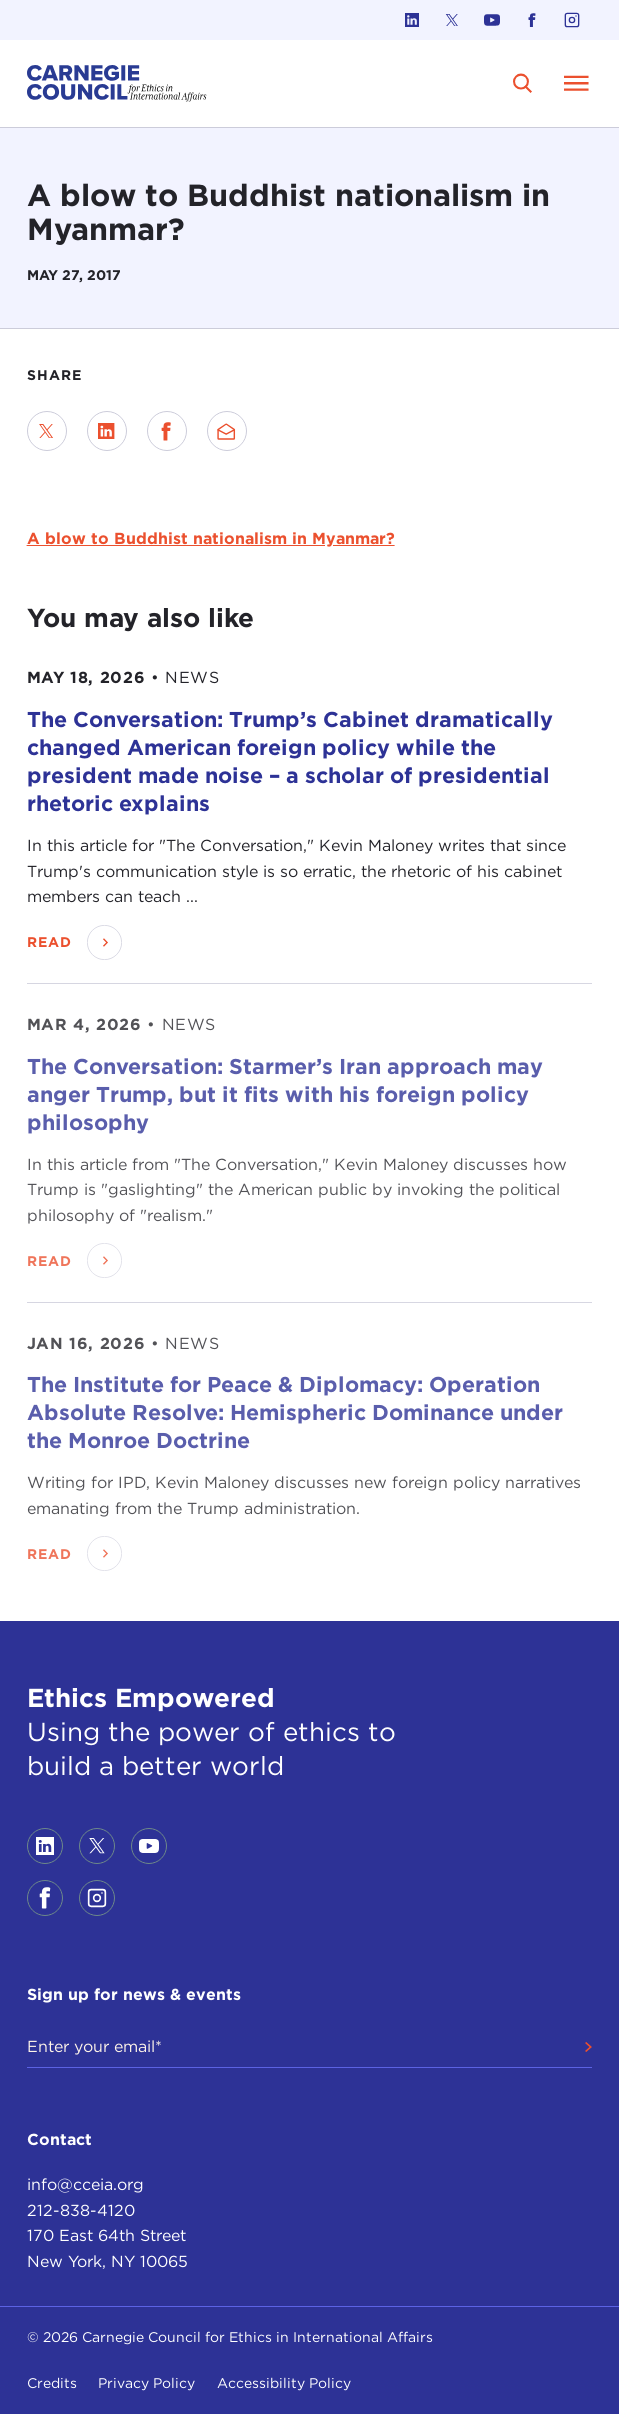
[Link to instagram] (572, 20)
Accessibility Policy (284, 2383)
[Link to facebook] (532, 20)
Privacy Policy (146, 2383)
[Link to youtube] (492, 20)
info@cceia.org (85, 2184)
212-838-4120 (81, 2210)
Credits (52, 2383)
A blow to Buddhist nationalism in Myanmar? (211, 538)
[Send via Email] (227, 431)
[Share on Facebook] (167, 431)
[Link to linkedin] (412, 20)
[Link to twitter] (452, 20)
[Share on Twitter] (47, 431)
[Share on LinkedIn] (107, 431)
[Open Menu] (576, 83)
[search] (522, 83)
